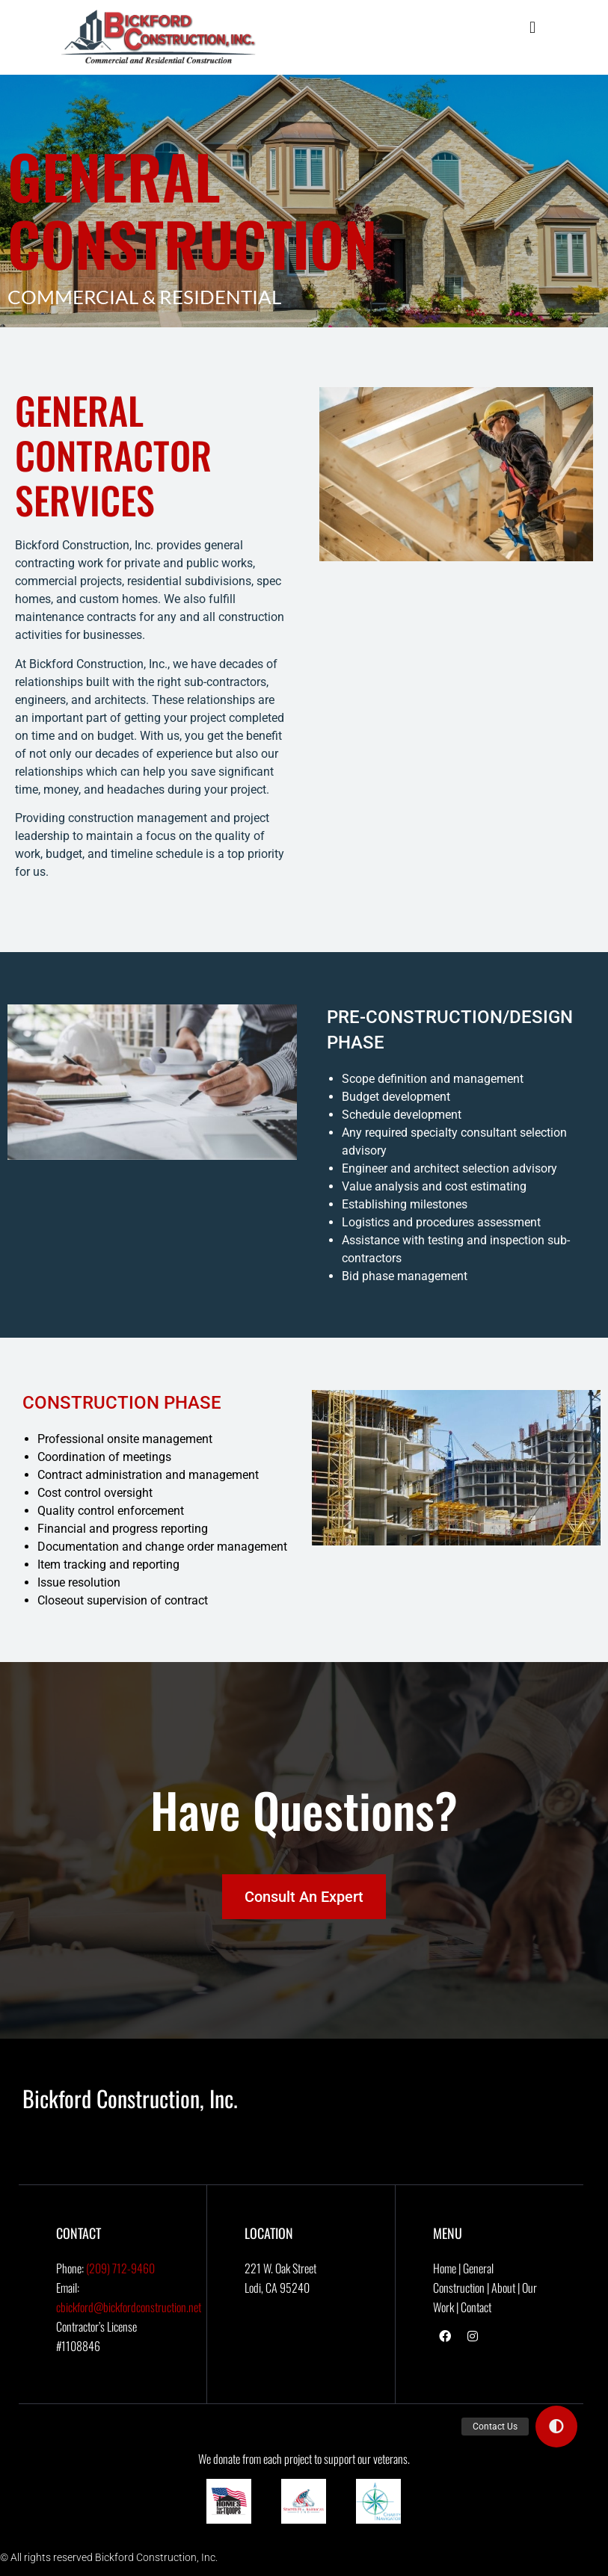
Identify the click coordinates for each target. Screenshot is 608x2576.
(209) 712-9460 (120, 2268)
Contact (476, 2307)
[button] (532, 27)
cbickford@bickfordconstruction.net (128, 2307)
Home (444, 2268)
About (503, 2288)
